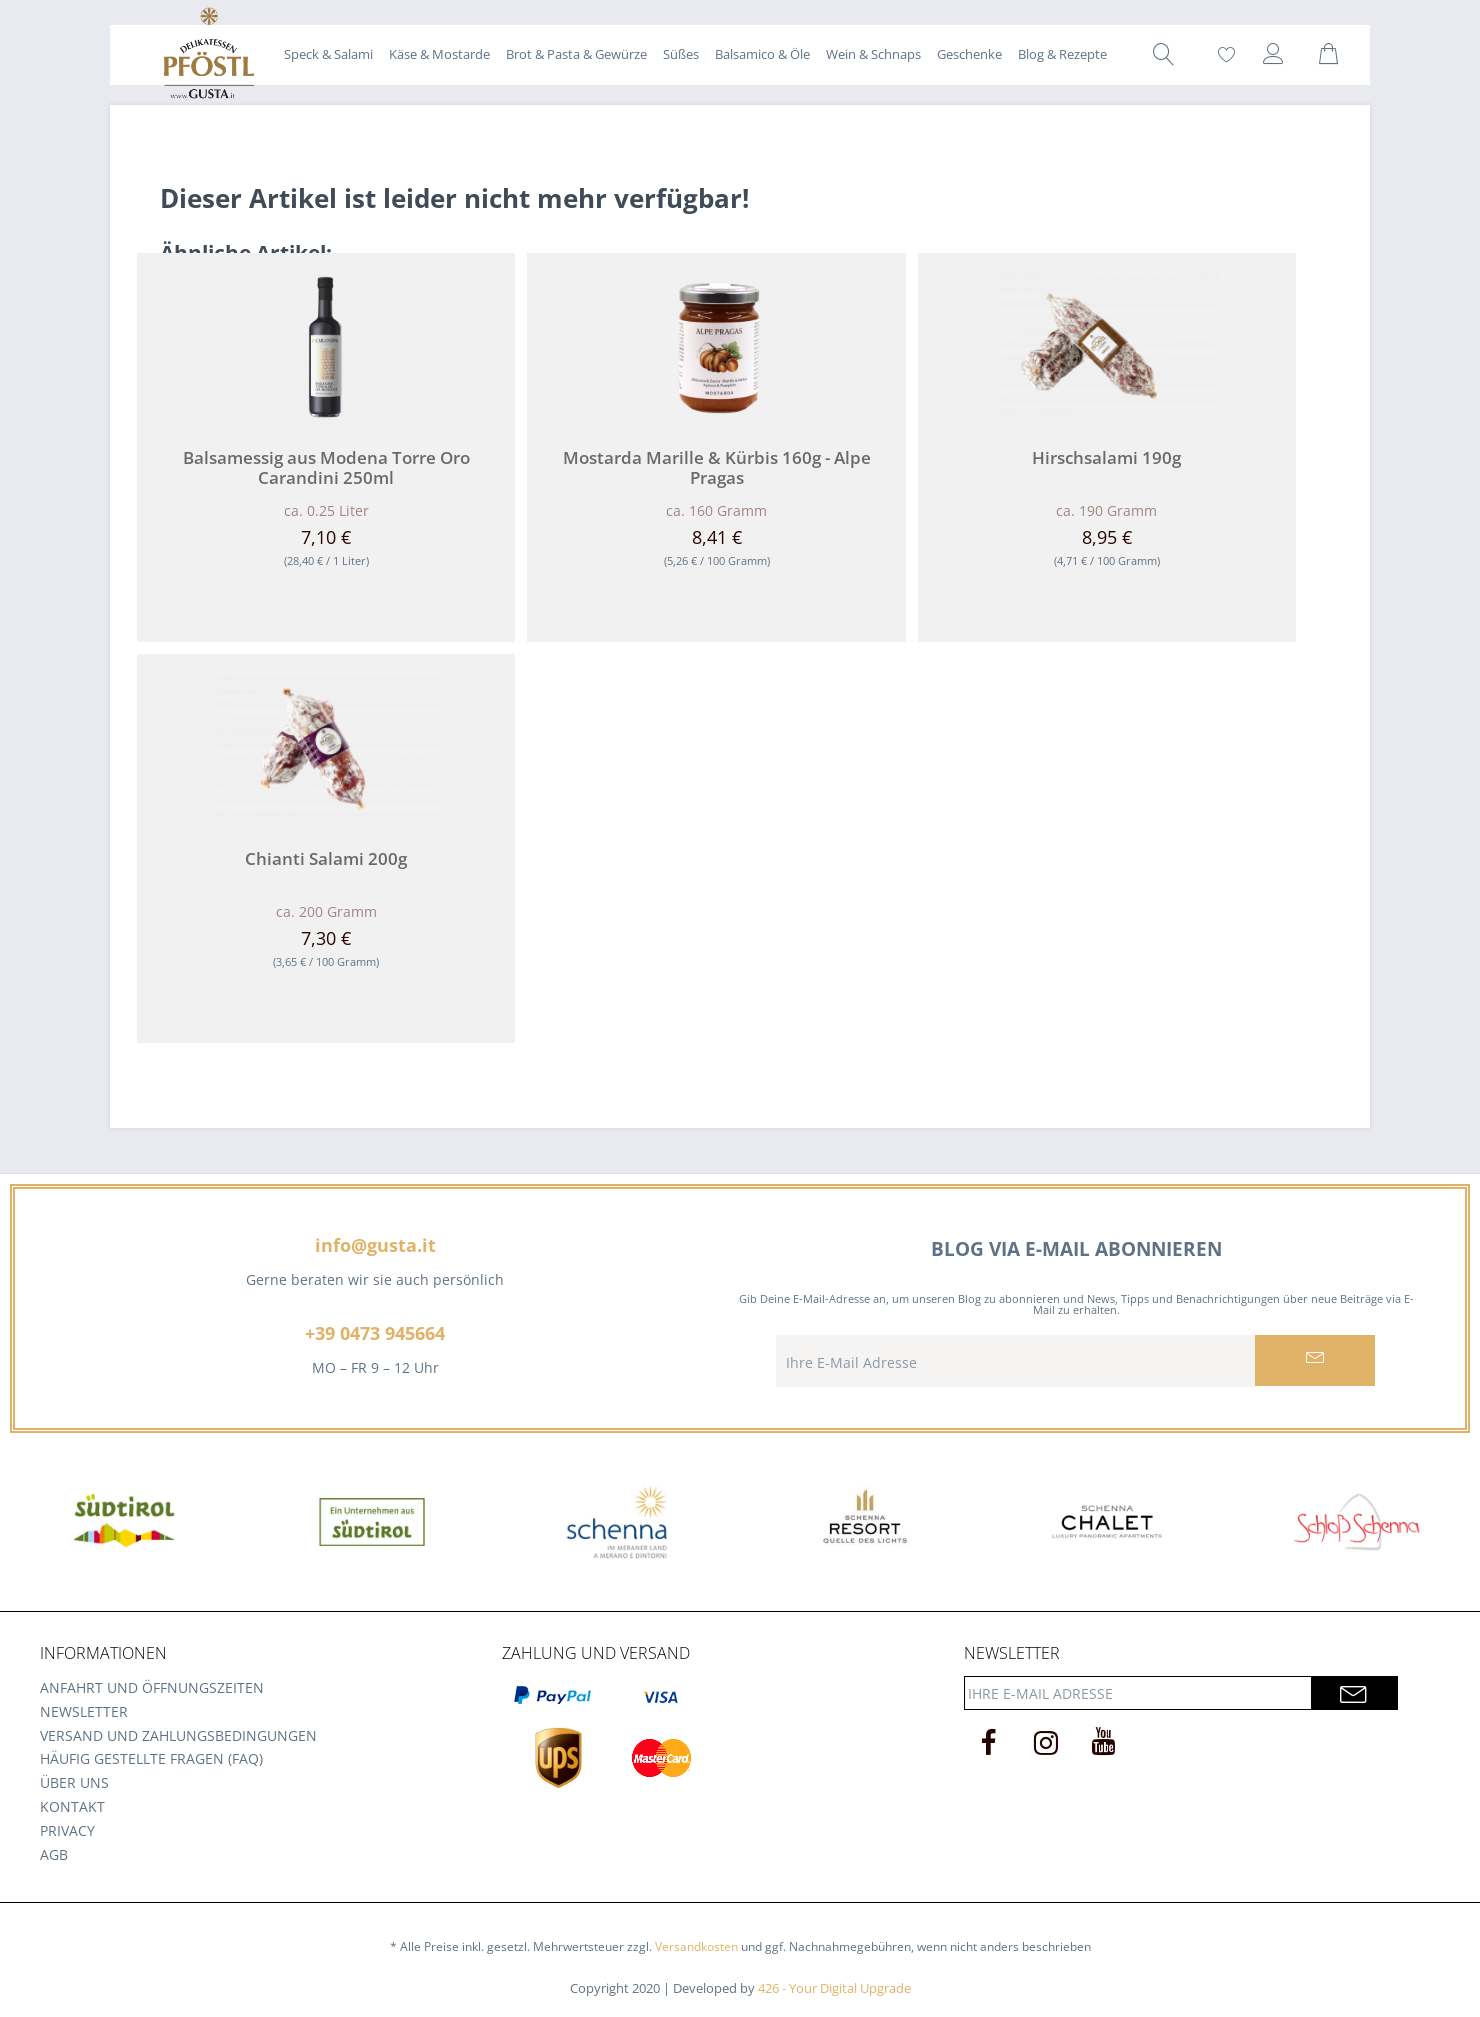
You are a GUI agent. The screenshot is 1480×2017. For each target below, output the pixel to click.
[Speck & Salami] (328, 54)
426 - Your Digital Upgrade (834, 1988)
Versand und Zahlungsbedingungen (178, 1735)
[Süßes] (681, 54)
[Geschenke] (969, 54)
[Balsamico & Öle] (762, 54)
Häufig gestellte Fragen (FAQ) (151, 1758)
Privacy (67, 1830)
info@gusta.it (375, 1245)
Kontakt (72, 1806)
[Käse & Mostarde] (439, 54)
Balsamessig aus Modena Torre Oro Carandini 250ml (326, 468)
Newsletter (84, 1711)
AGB (54, 1854)
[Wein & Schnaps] (873, 54)
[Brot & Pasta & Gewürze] (576, 54)
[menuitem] (328, 54)
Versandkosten (696, 1946)
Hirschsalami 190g (1106, 458)
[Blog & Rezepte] (1062, 54)
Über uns (74, 1782)
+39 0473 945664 (375, 1333)
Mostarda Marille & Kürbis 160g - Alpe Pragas (717, 468)
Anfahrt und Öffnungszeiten (152, 1687)
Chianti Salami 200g (326, 859)
